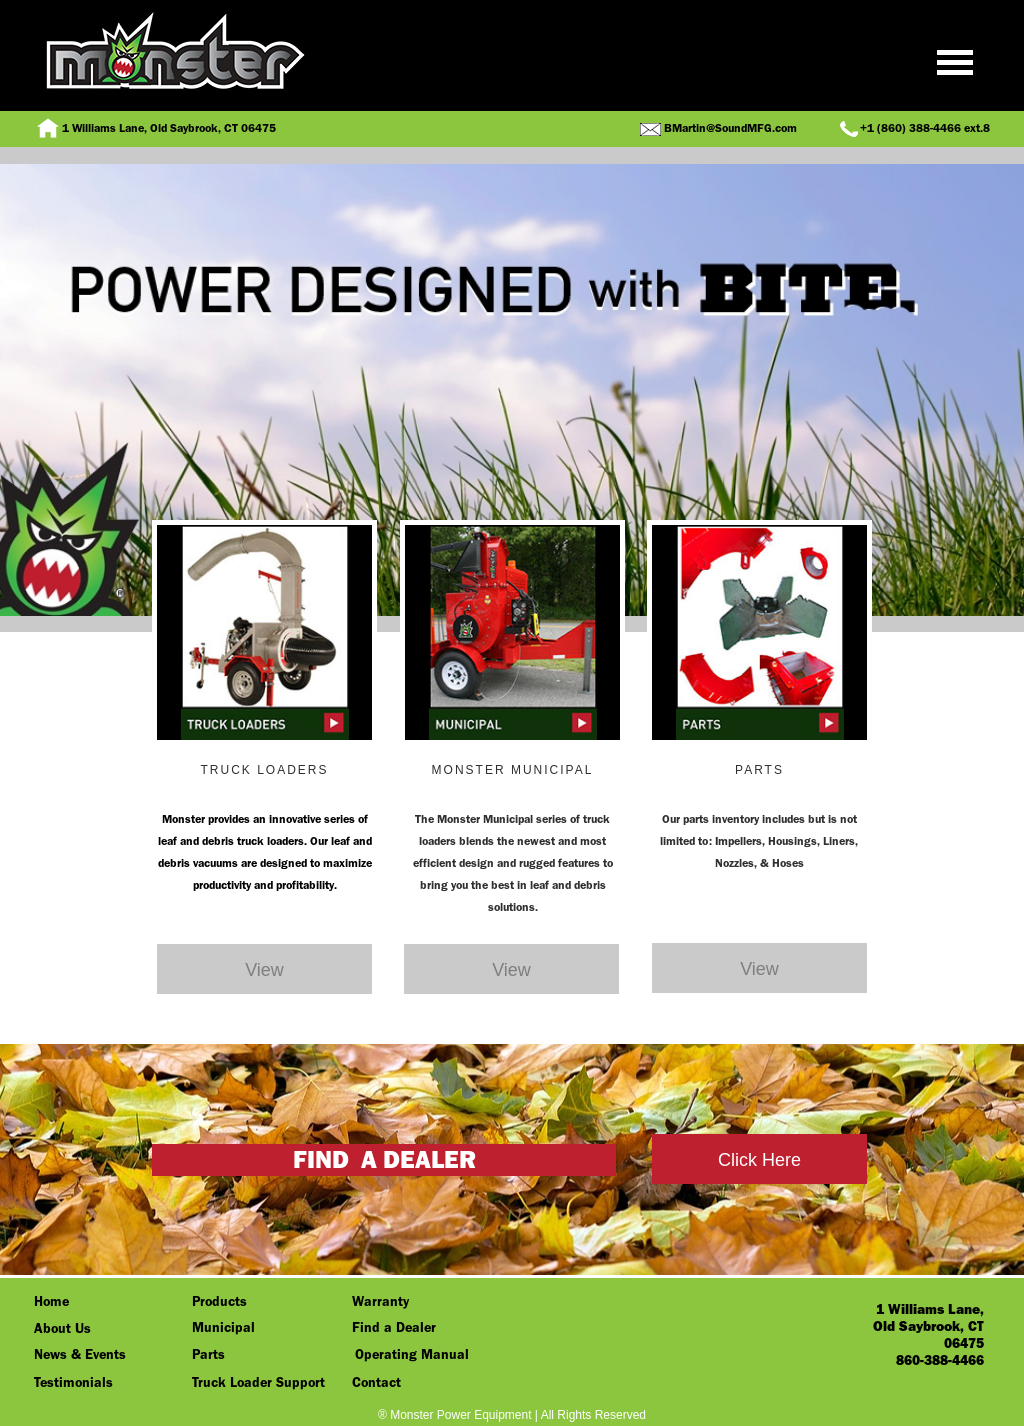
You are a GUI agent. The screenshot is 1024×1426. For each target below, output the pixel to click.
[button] (512, 74)
